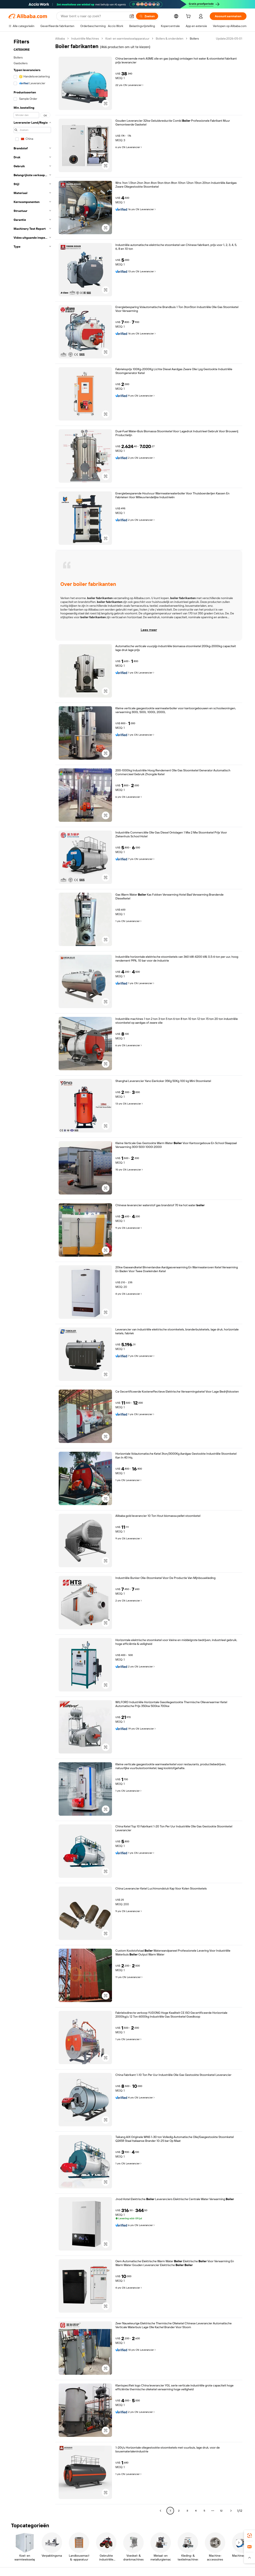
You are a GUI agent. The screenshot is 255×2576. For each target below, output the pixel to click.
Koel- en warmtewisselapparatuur (127, 38)
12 (221, 2510)
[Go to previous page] (160, 2511)
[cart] (189, 17)
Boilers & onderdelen (169, 38)
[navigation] (32, 1276)
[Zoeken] (147, 16)
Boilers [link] (194, 38)
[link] (249, 2535)
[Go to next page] (231, 2511)
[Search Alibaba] (93, 16)
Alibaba (60, 38)
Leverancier (136, 85)
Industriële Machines (85, 38)
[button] (131, 16)
